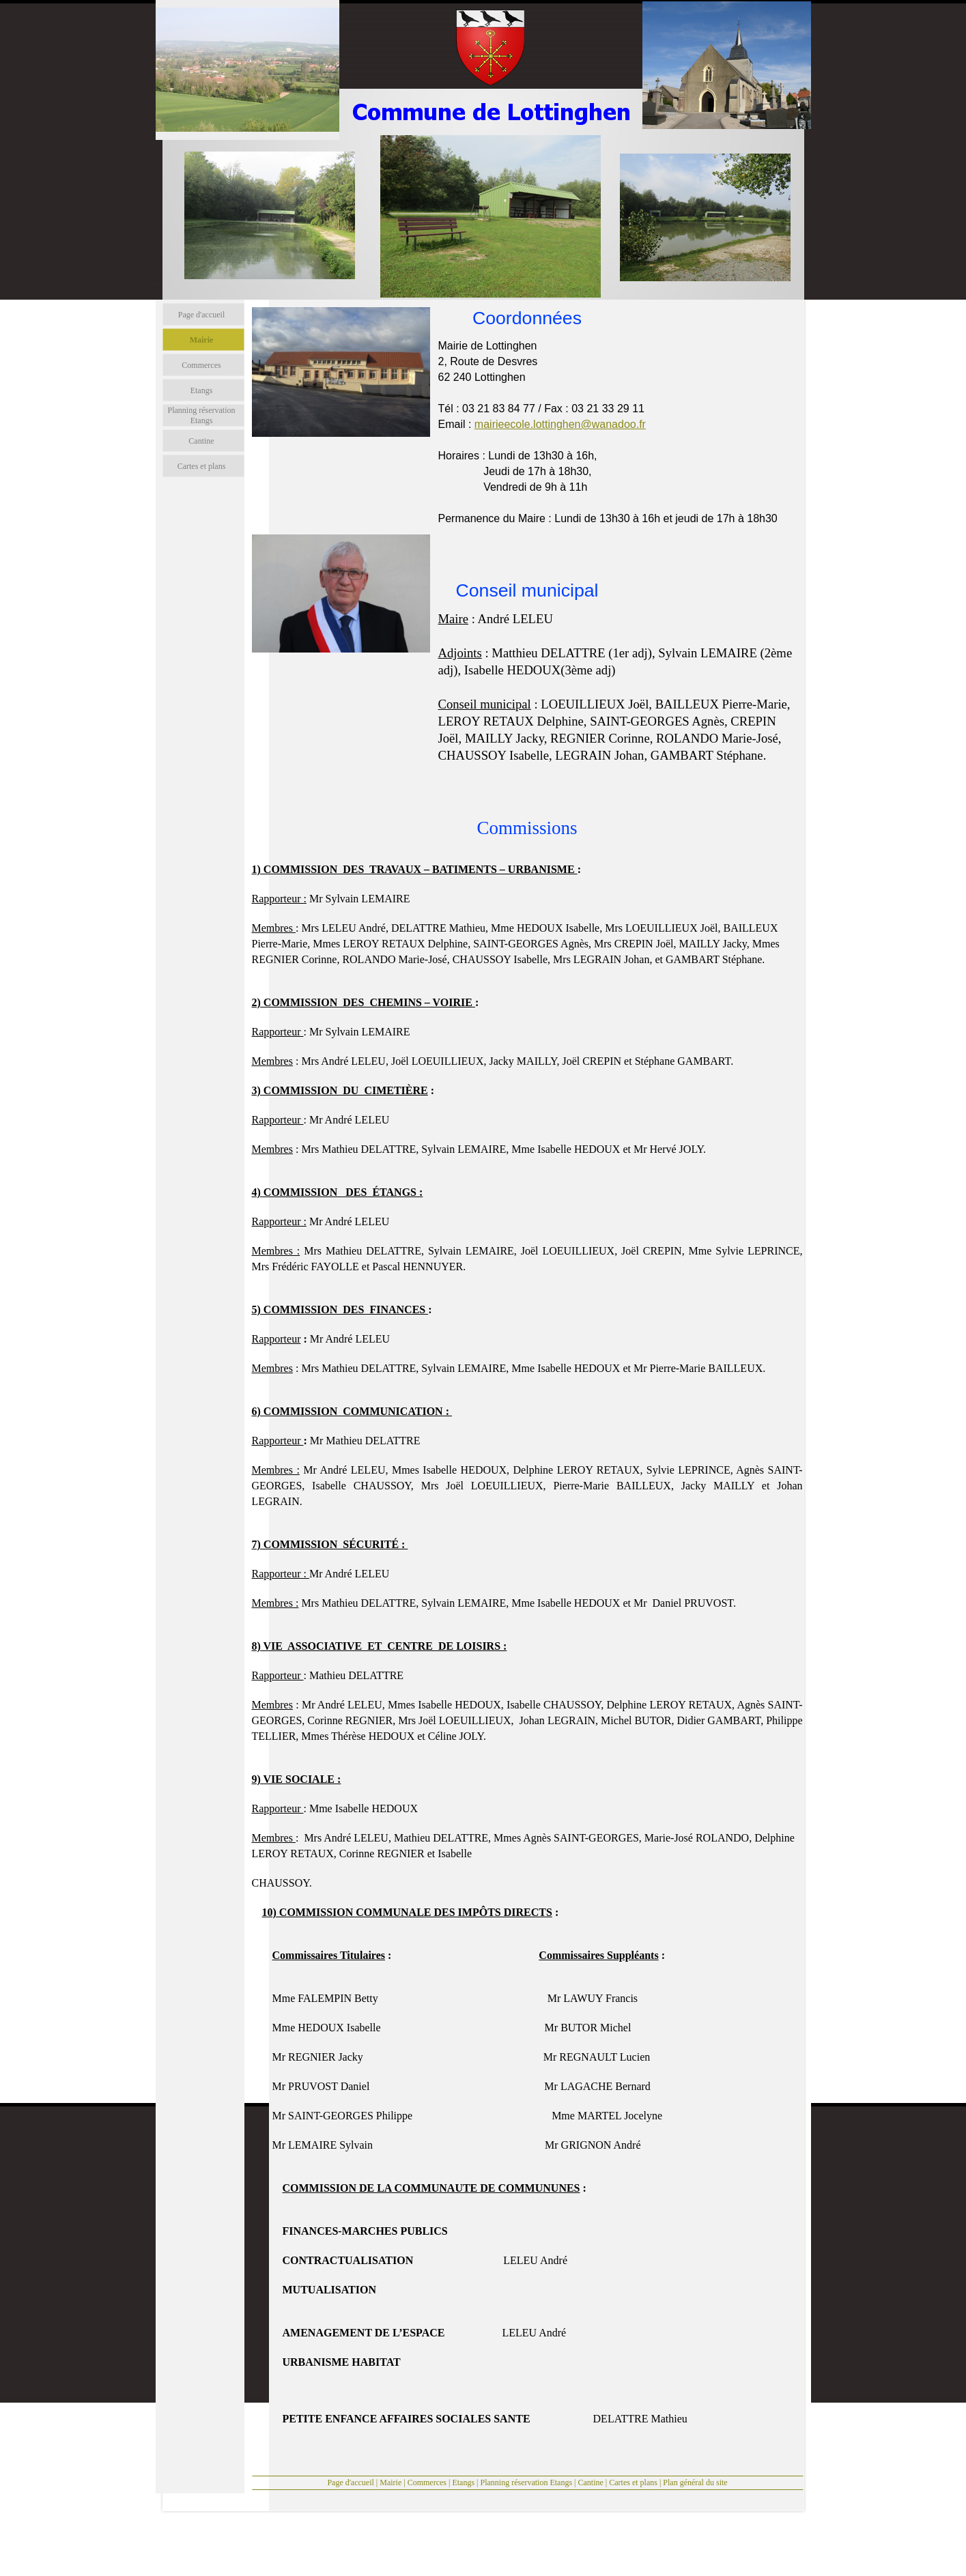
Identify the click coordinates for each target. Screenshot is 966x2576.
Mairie (390, 2482)
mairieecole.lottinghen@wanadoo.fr (560, 424)
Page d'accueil (350, 2482)
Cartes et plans (633, 2482)
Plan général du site (695, 2482)
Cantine (590, 2482)
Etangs (463, 2482)
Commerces (427, 2482)
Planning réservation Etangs (526, 2482)
